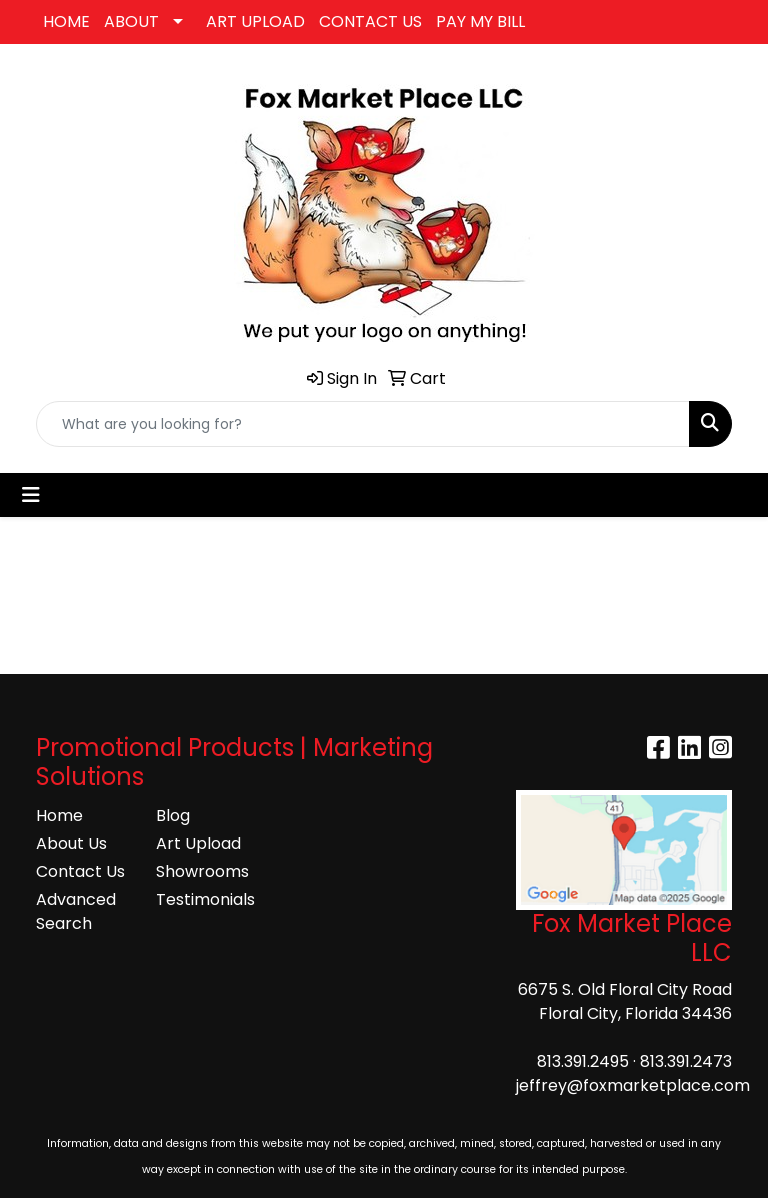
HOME (66, 21)
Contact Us (80, 871)
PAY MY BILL (480, 21)
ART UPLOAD (255, 21)
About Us (71, 843)
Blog (173, 815)
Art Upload (198, 843)
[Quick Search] (363, 424)
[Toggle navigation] (31, 495)
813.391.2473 (686, 1061)
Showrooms (202, 871)
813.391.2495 (583, 1061)
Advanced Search (76, 911)
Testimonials (204, 899)
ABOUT (131, 21)
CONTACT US (370, 21)
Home (59, 815)
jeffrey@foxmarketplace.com (633, 1085)
